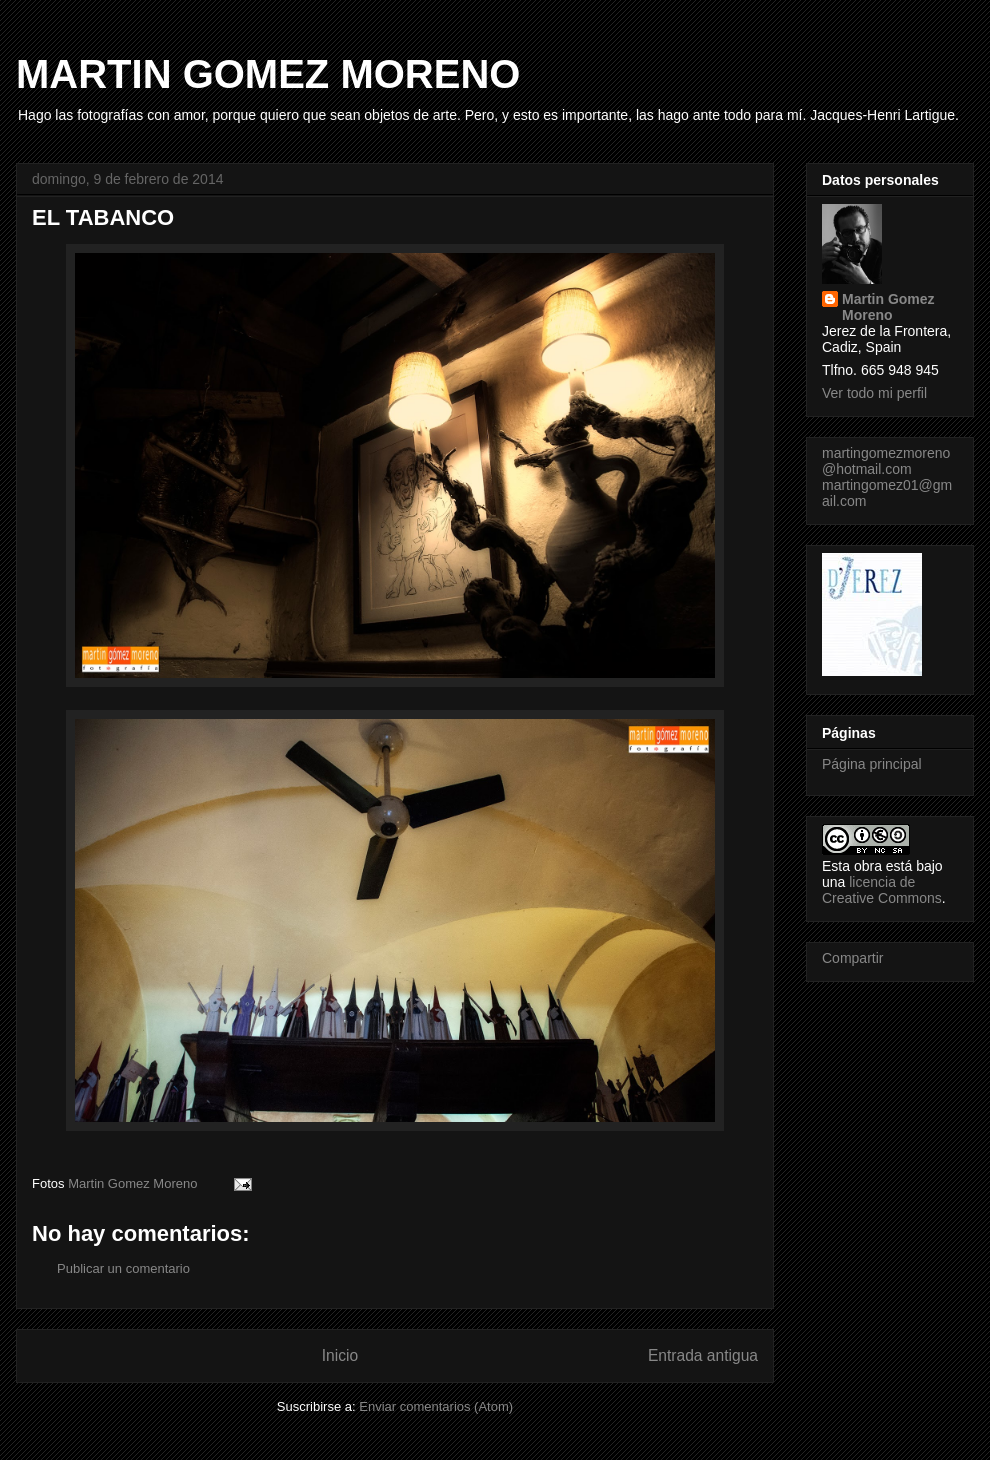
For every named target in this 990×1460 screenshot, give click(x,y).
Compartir (852, 958)
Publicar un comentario (123, 1268)
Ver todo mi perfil (874, 393)
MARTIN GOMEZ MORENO (268, 74)
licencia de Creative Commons (882, 890)
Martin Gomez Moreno (888, 307)
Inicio (340, 1355)
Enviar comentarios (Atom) (436, 1406)
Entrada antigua (703, 1355)
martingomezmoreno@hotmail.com (886, 461)
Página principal (872, 764)
